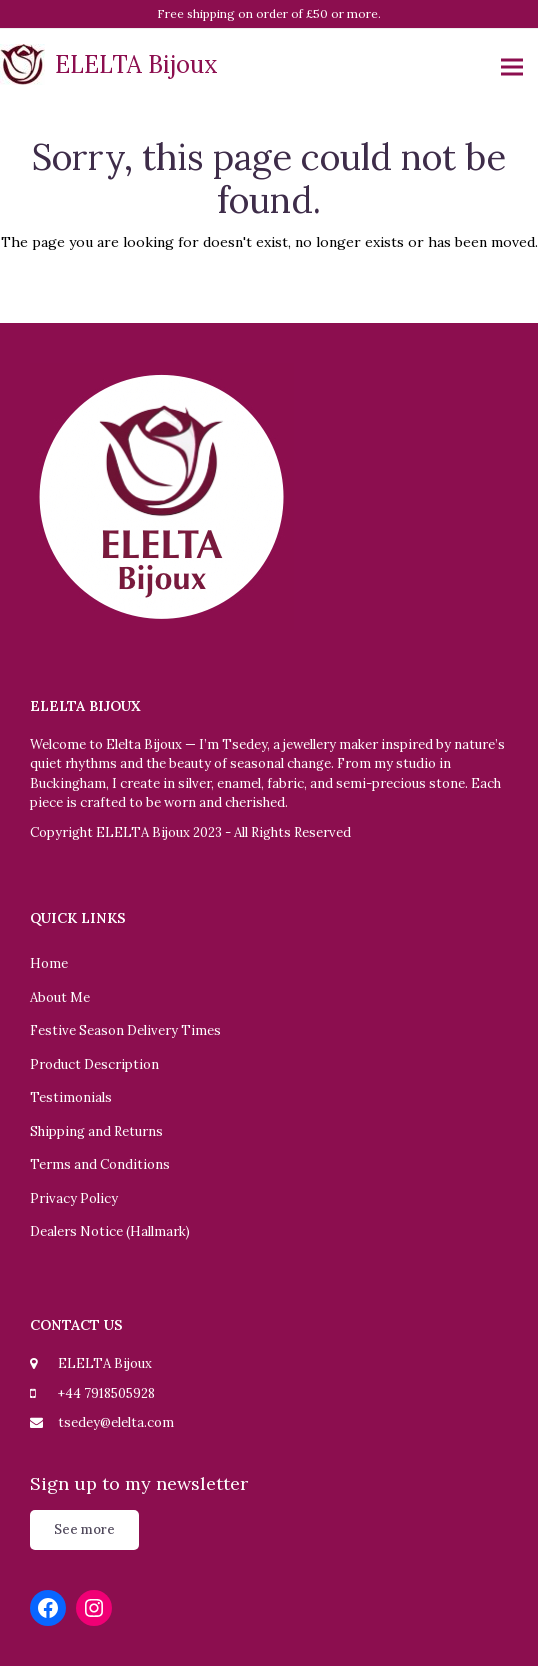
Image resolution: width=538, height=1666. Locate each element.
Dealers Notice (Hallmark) (110, 1231)
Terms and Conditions (100, 1164)
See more (84, 1529)
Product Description (94, 1064)
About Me (60, 997)
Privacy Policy (74, 1198)
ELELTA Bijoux (109, 64)
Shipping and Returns (96, 1131)
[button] (512, 67)
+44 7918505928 (106, 1393)
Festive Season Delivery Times (125, 1030)
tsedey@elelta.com (116, 1422)
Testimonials (71, 1097)
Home (49, 963)
